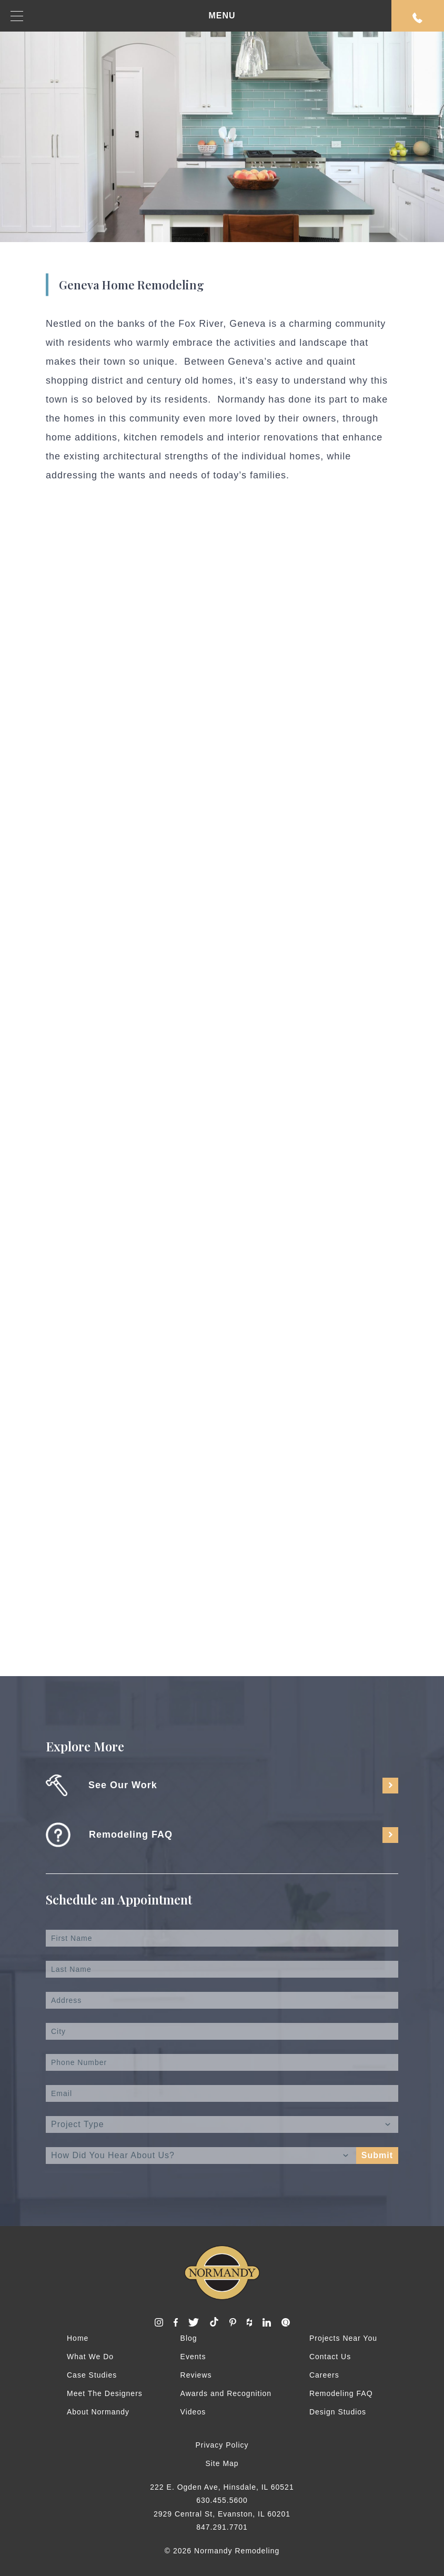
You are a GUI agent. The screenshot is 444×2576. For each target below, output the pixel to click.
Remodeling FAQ (341, 2393)
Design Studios (337, 2412)
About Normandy (98, 2412)
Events (193, 2356)
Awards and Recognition (226, 2393)
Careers (324, 2375)
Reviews (196, 2375)
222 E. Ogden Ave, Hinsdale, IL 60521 (222, 2487)
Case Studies (92, 2375)
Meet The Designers (105, 2393)
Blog (188, 2338)
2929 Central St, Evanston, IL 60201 (222, 2514)
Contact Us (330, 2356)
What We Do (90, 2356)
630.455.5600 (222, 2500)
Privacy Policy (221, 2445)
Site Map (221, 2463)
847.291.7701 (222, 2527)
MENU (123, 16)
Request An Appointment (417, 18)
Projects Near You (343, 2338)
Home (77, 2338)
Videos (193, 2412)
